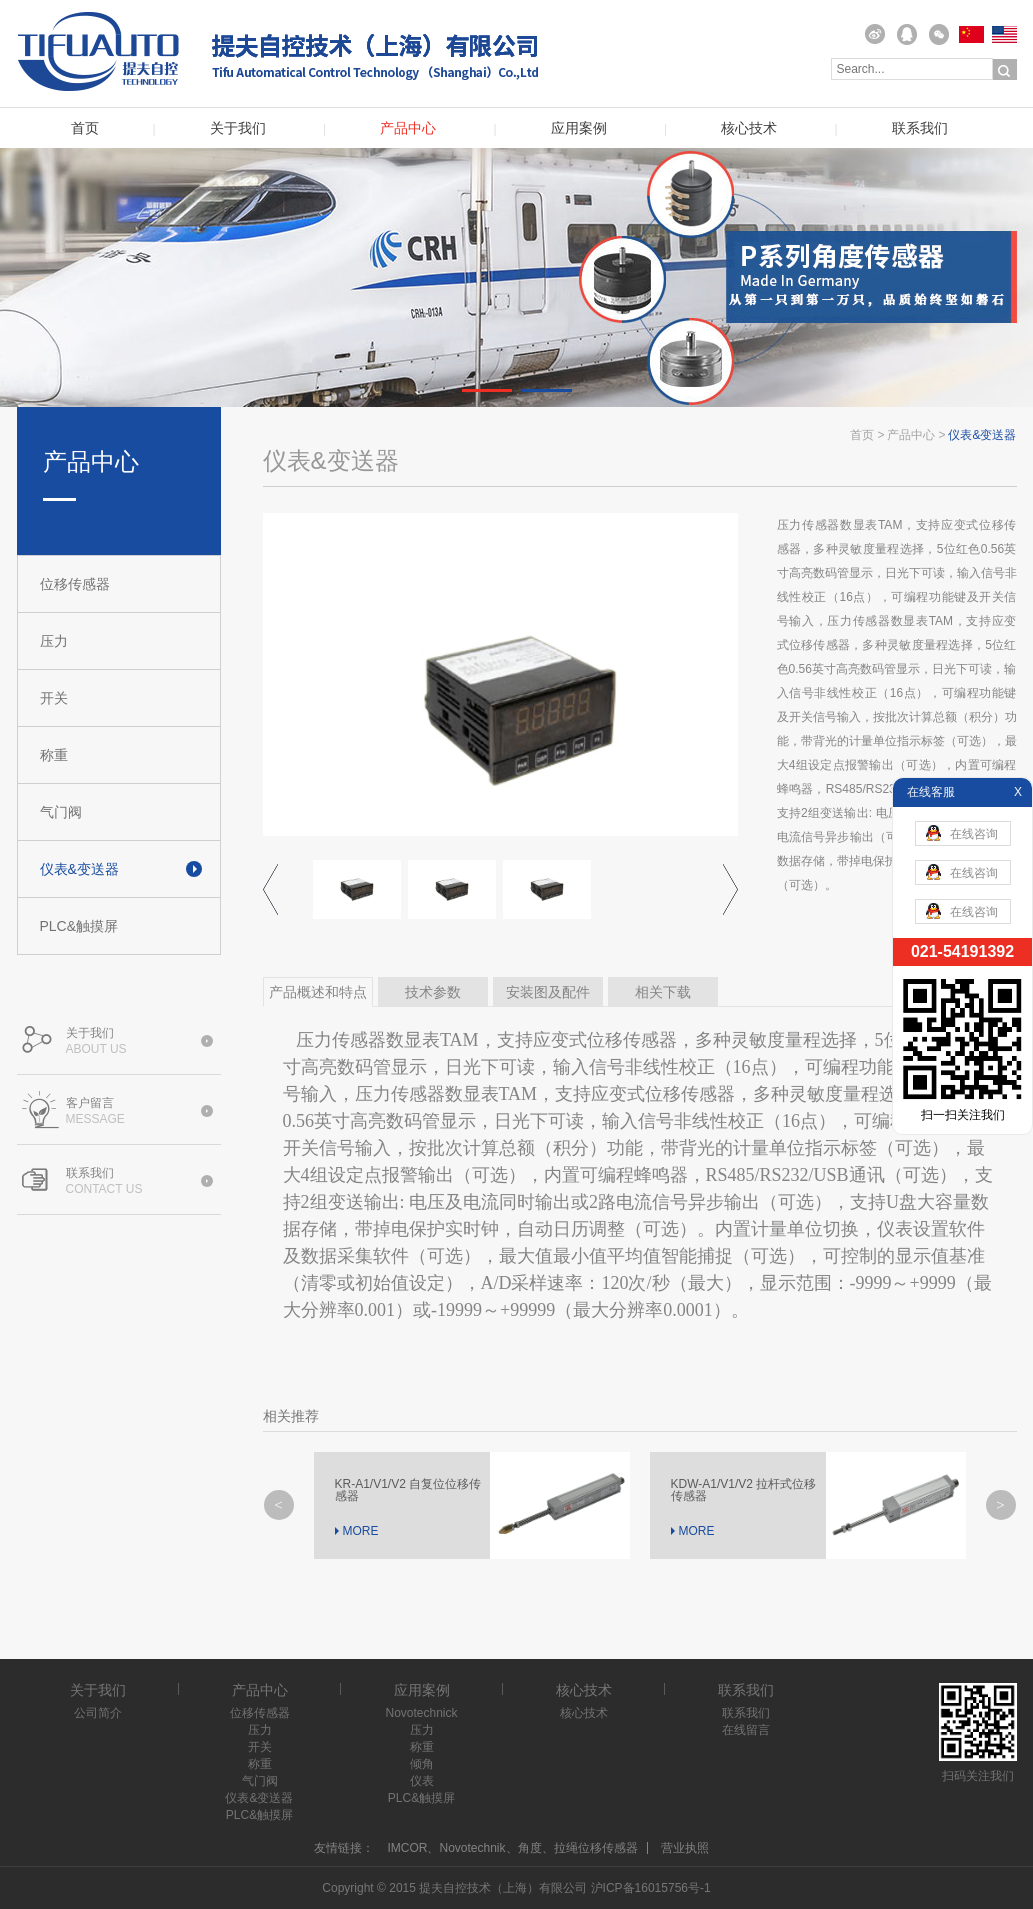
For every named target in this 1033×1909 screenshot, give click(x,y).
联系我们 (920, 128)
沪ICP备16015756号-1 (651, 1888)
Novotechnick (421, 1713)
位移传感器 (75, 584)
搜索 (1005, 70)
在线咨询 (962, 833)
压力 (54, 641)
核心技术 (749, 128)
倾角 (422, 1764)
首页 (85, 128)
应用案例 (579, 128)
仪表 (422, 1781)
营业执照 (685, 1848)
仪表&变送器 (79, 869)
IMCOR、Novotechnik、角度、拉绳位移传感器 (512, 1848)
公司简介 (98, 1713)
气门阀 (61, 812)
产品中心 (408, 128)
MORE (361, 1531)
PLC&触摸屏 (79, 926)
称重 (54, 755)
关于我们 (238, 128)
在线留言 (746, 1730)
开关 (54, 698)
